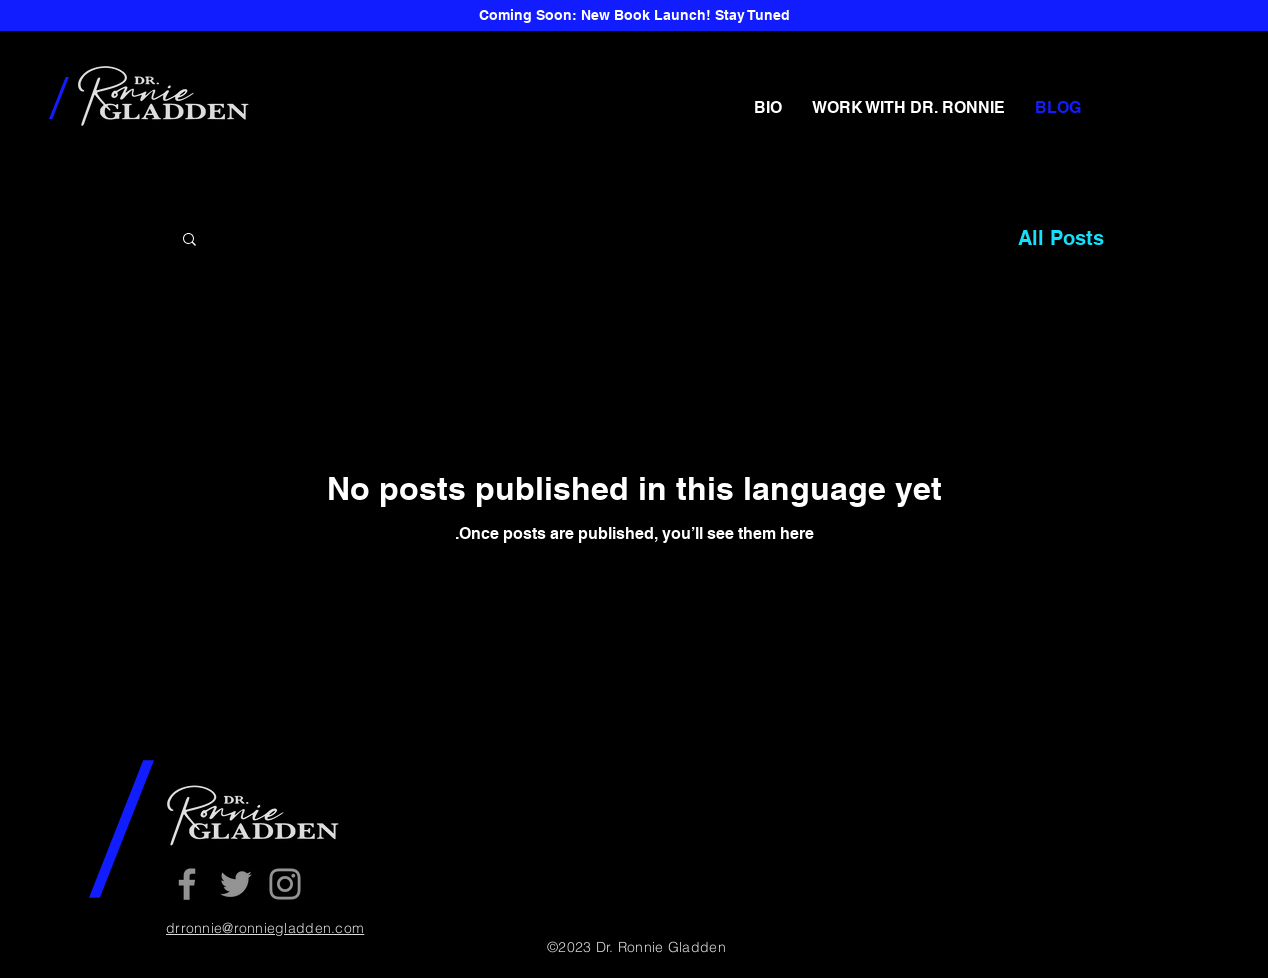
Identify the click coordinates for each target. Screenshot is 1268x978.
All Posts (1061, 238)
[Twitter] (236, 884)
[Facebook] (187, 884)
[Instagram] (285, 884)
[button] (189, 240)
